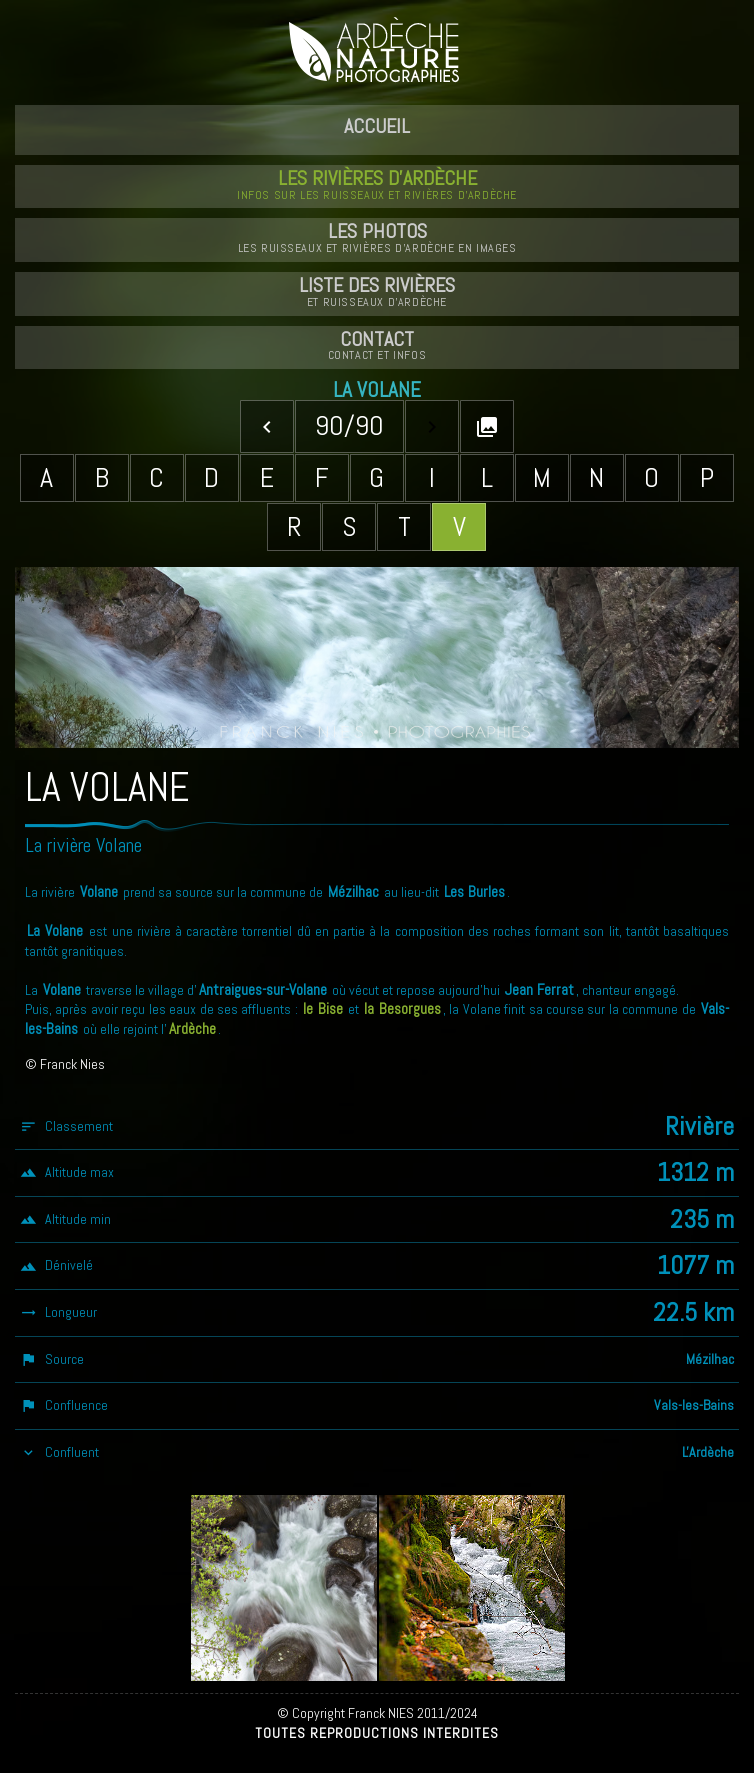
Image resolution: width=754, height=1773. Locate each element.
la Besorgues (402, 1009)
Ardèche (192, 1029)
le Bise (322, 1009)
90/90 (349, 425)
